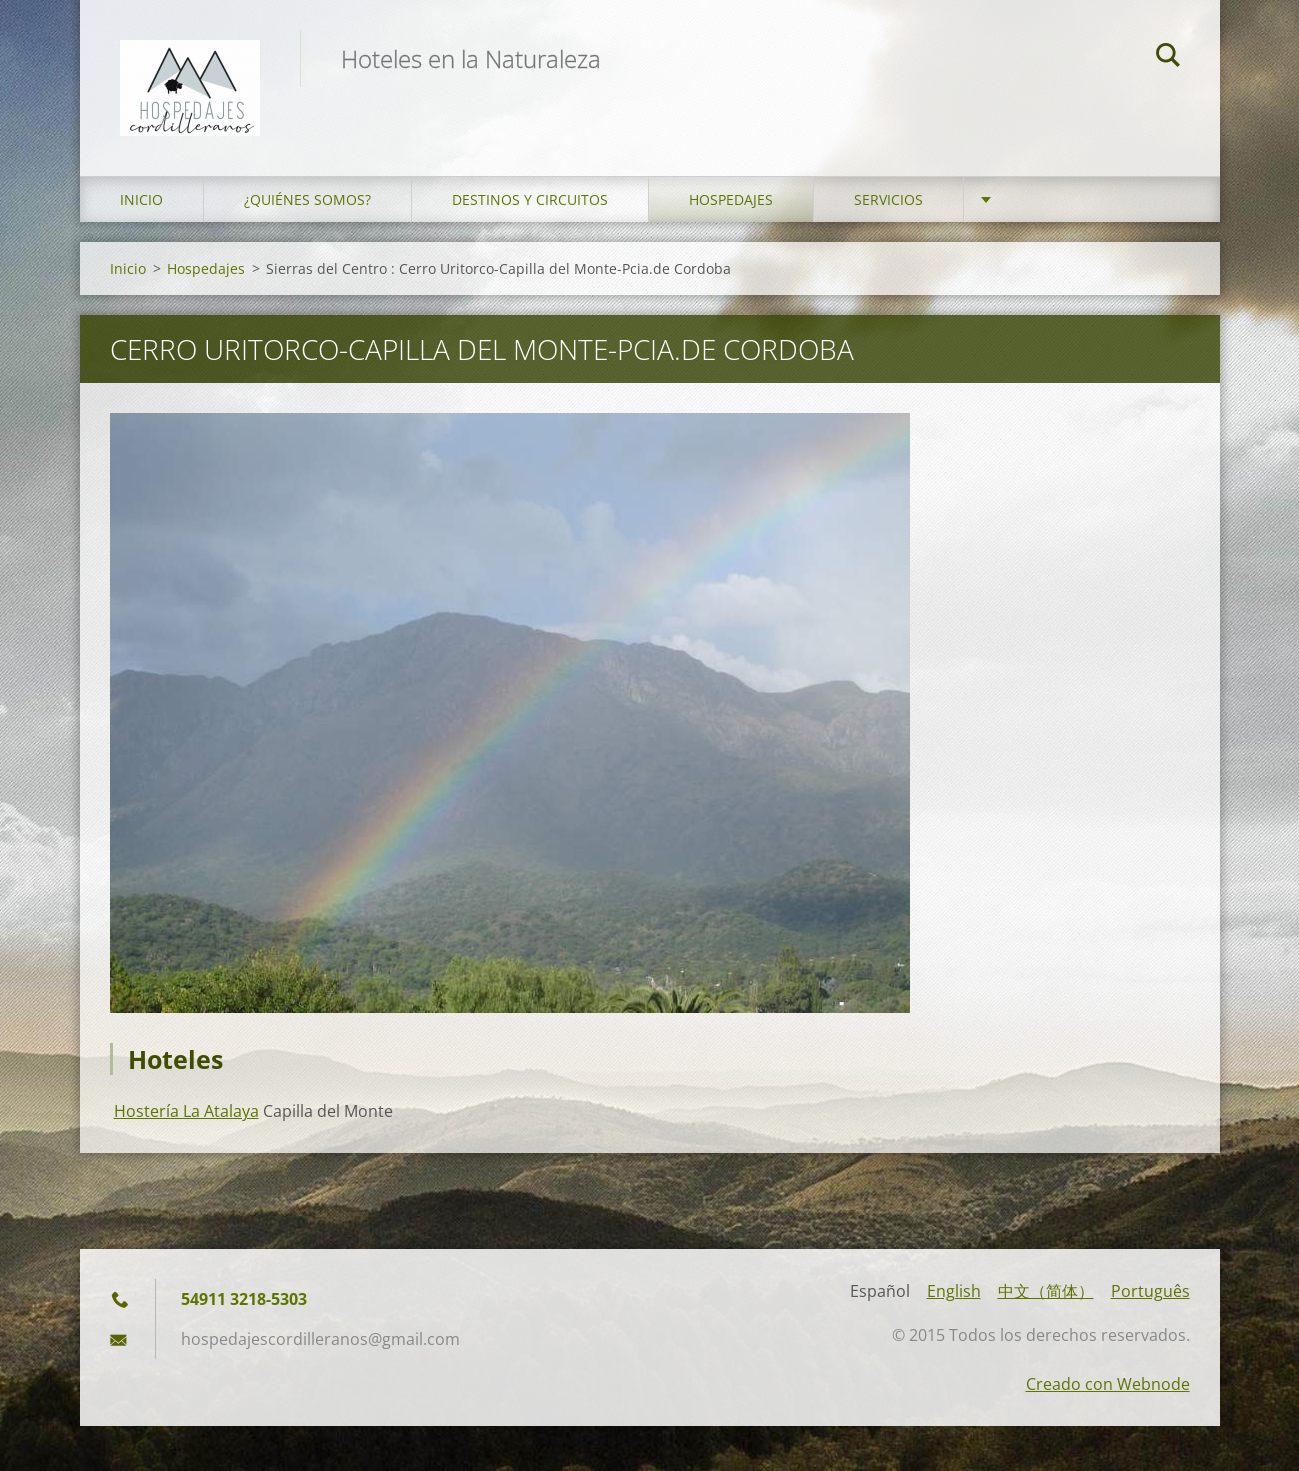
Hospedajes (731, 199)
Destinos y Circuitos (530, 199)
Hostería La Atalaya (186, 1111)
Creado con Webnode (1108, 1384)
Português (1150, 1291)
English (954, 1291)
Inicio (141, 199)
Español (880, 1291)
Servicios (888, 199)
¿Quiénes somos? (307, 199)
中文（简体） (1046, 1291)
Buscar (1168, 58)
